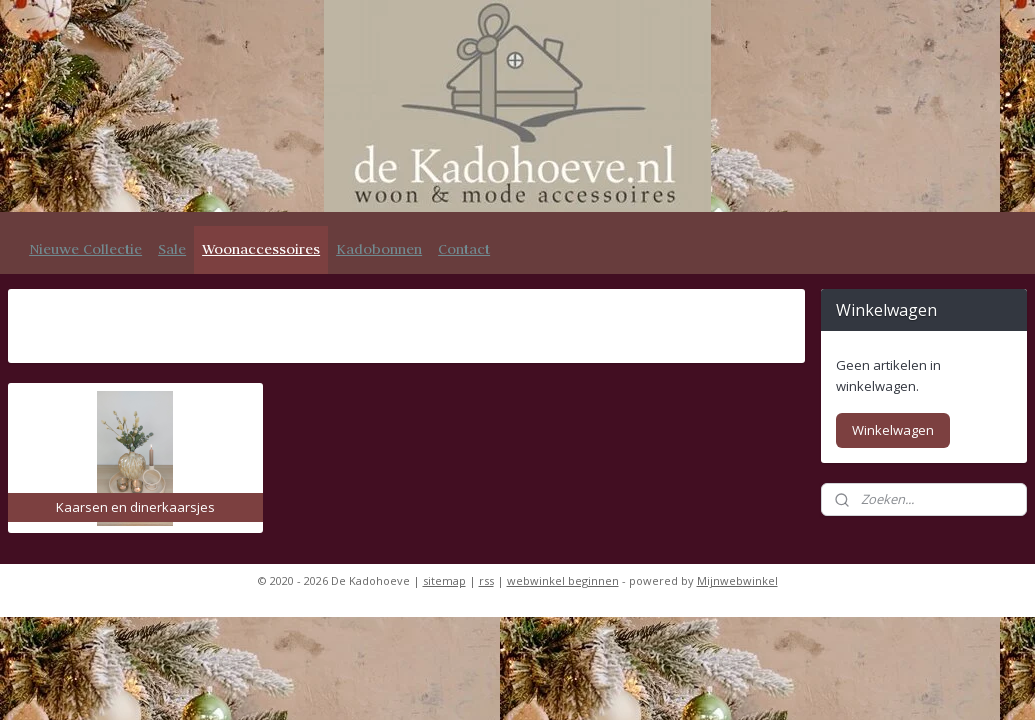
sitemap (444, 580)
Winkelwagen (893, 430)
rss (486, 580)
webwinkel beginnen (563, 580)
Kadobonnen (379, 249)
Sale (172, 249)
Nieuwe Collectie (85, 249)
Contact (464, 249)
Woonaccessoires (261, 249)
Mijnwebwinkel (737, 580)
